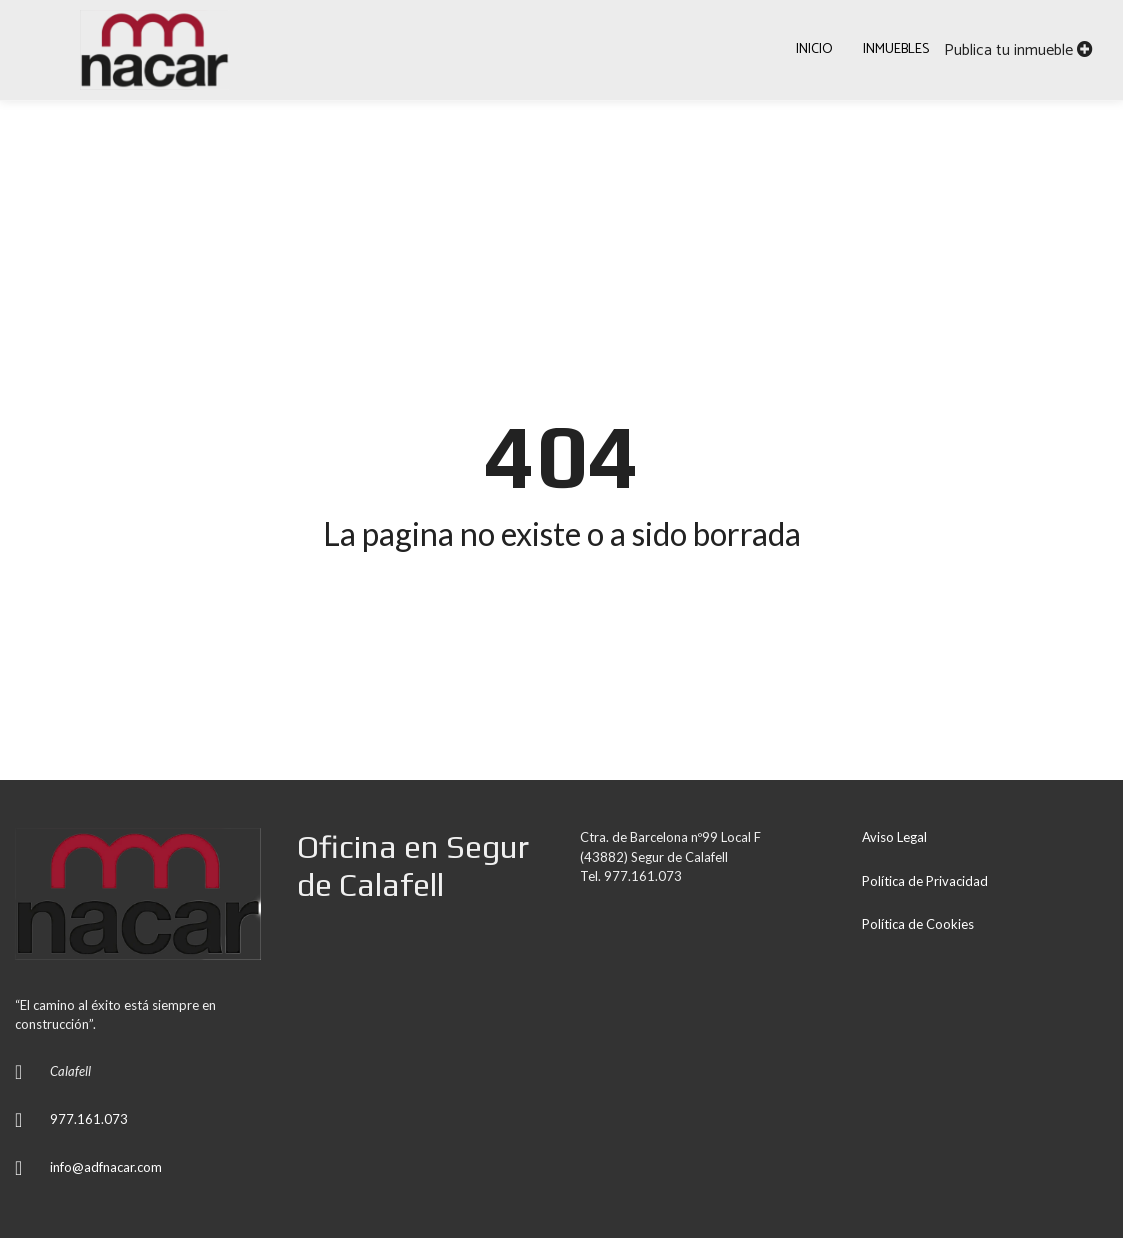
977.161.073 (89, 1119)
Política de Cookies (918, 924)
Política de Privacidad (925, 881)
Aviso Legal (894, 837)
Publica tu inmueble (1018, 50)
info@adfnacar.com (106, 1167)
